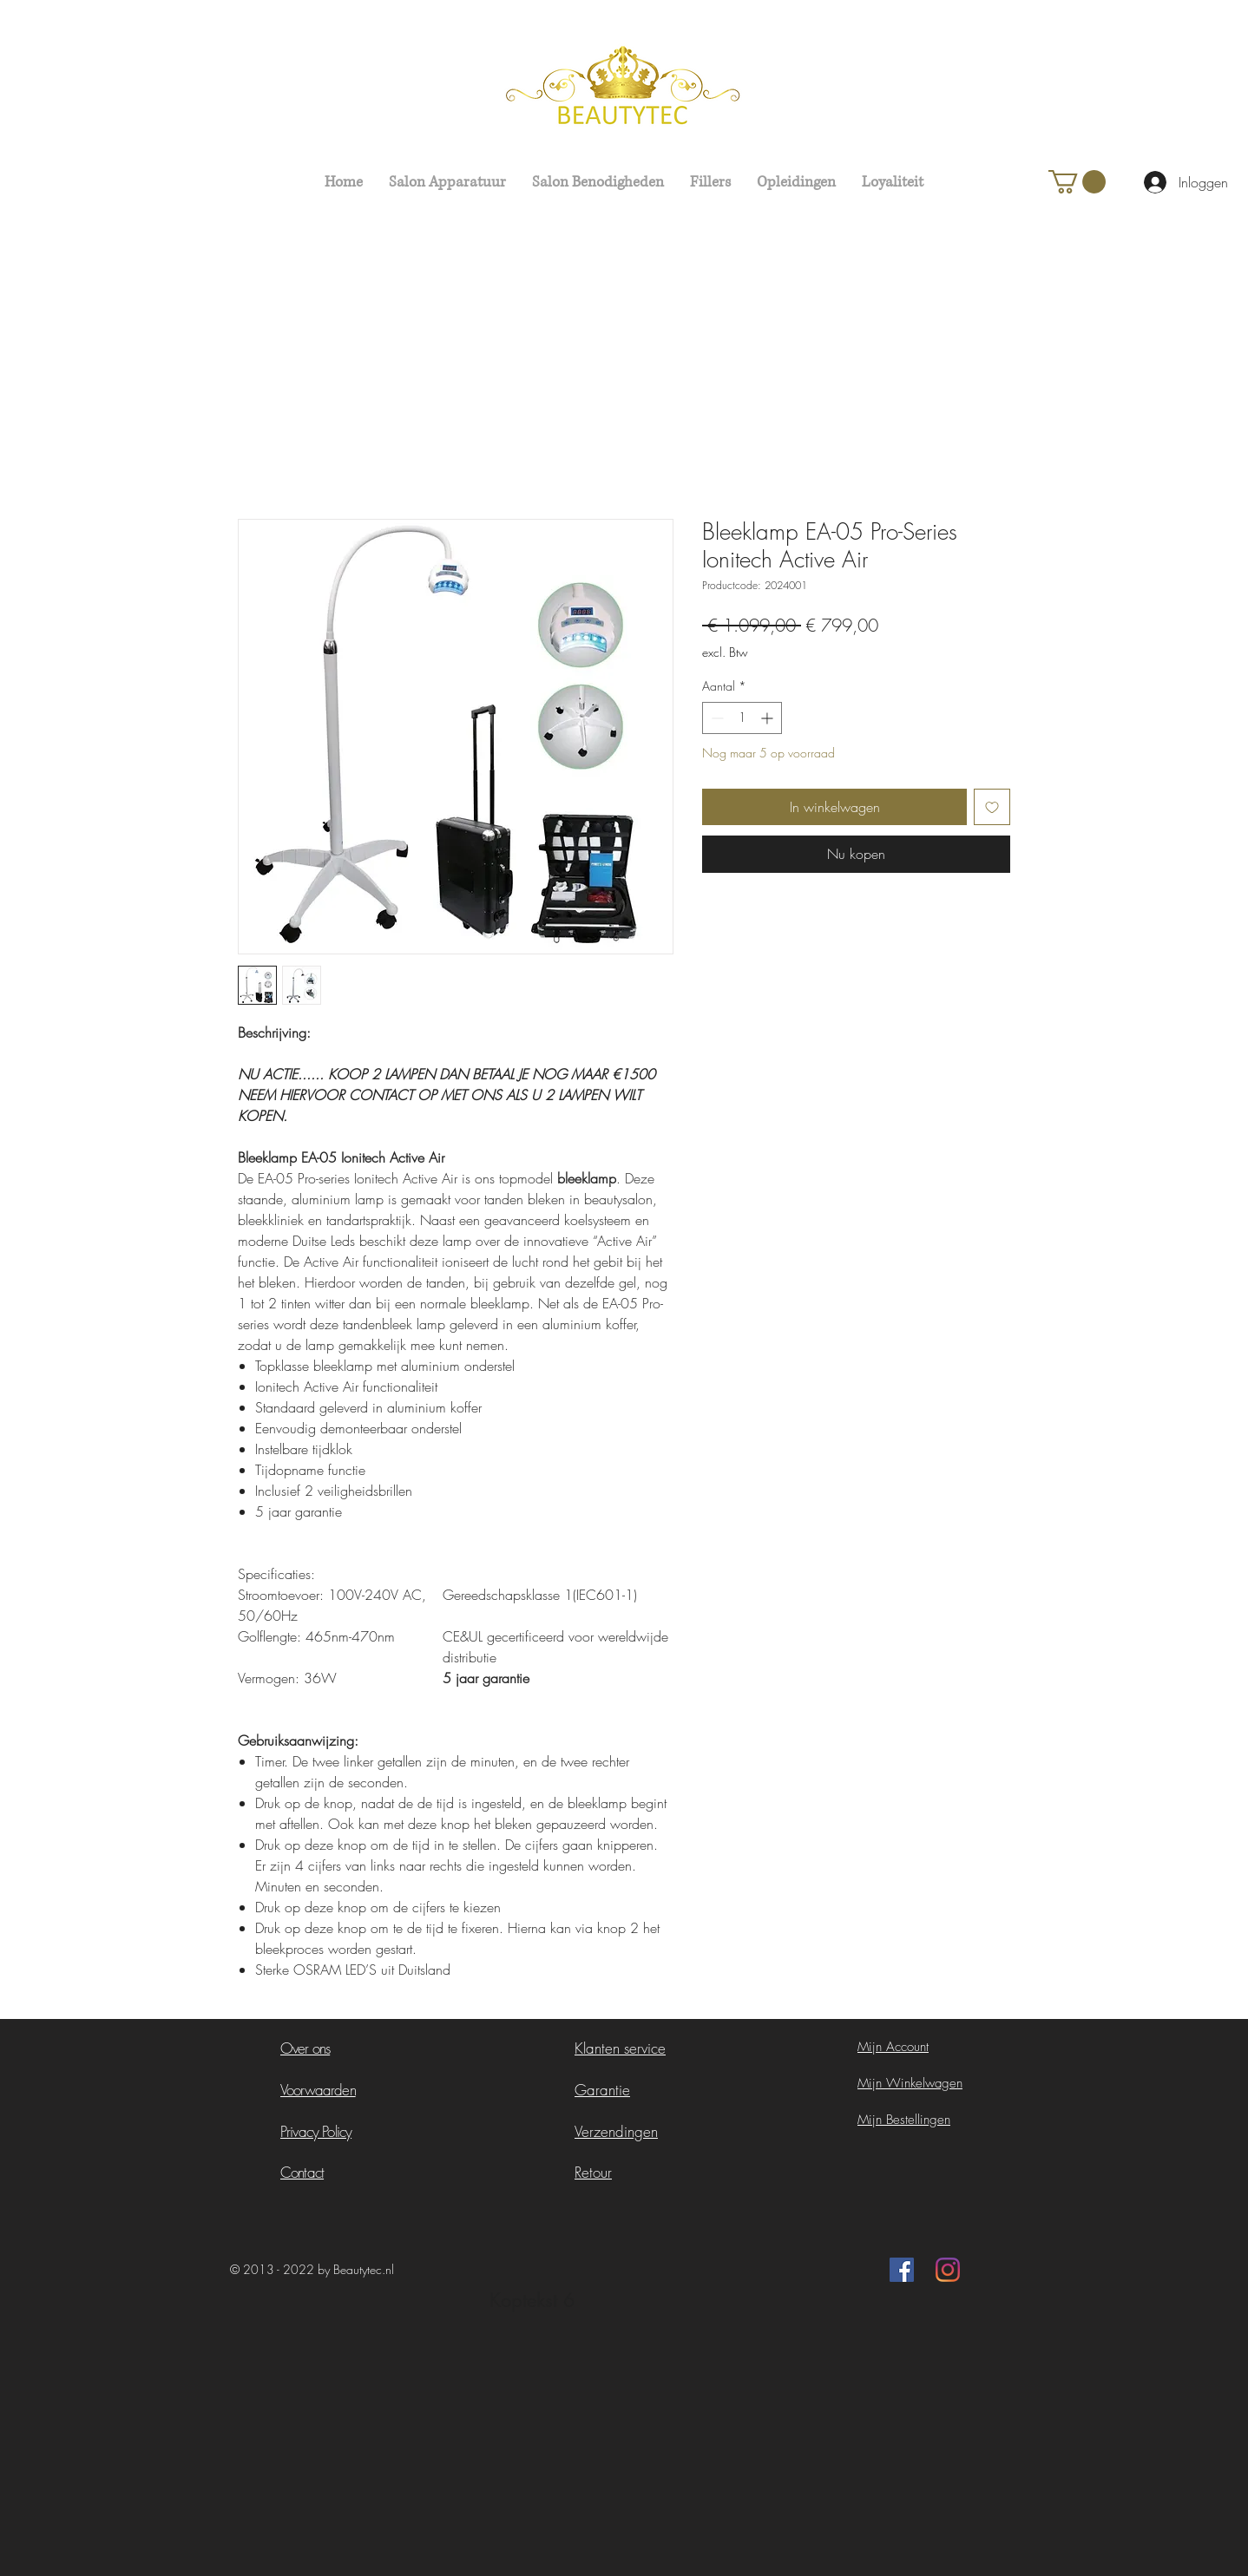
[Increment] (768, 718)
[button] (1077, 181)
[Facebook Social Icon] (902, 2270)
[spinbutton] (742, 718)
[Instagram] (948, 2270)
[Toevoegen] (992, 807)
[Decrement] (715, 718)
